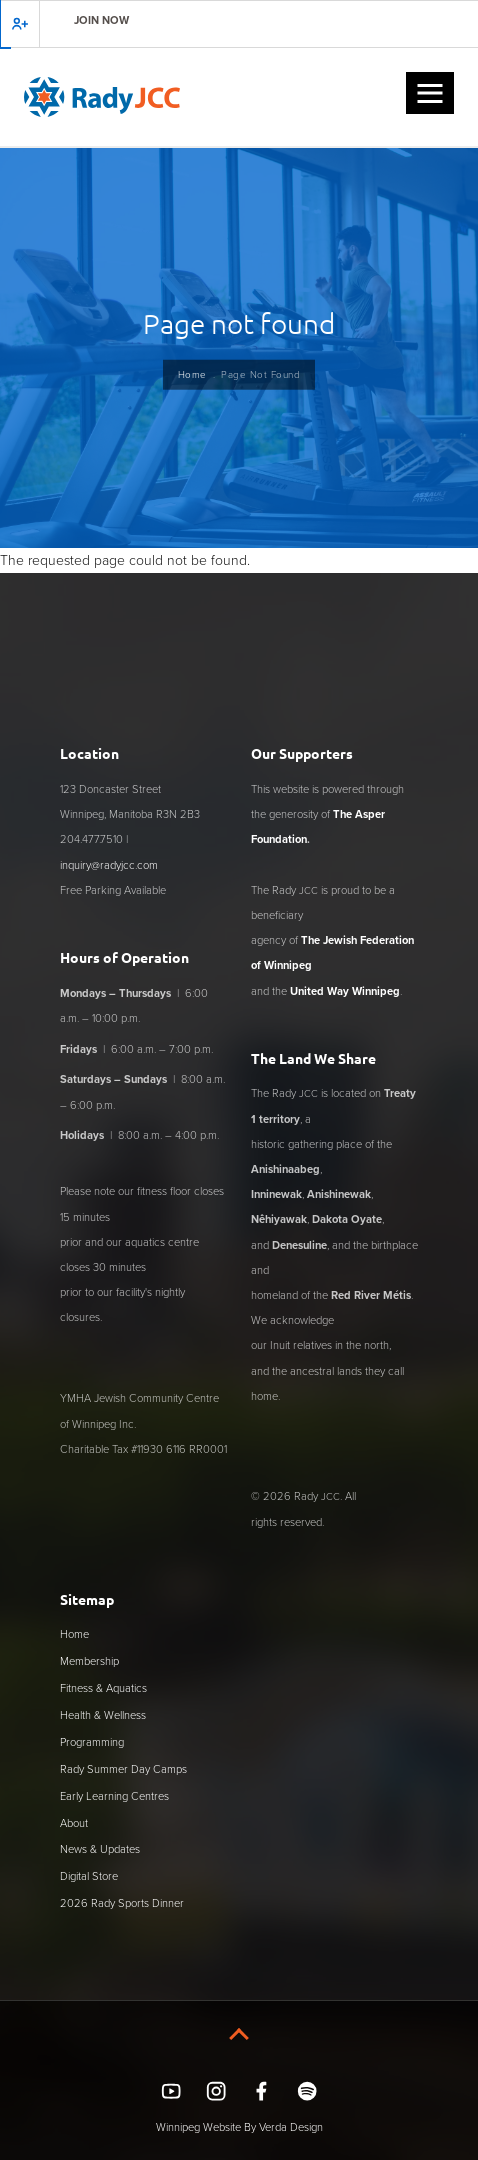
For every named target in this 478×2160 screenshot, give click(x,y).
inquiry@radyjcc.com (109, 865)
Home (192, 373)
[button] (430, 93)
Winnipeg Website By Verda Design (239, 2127)
